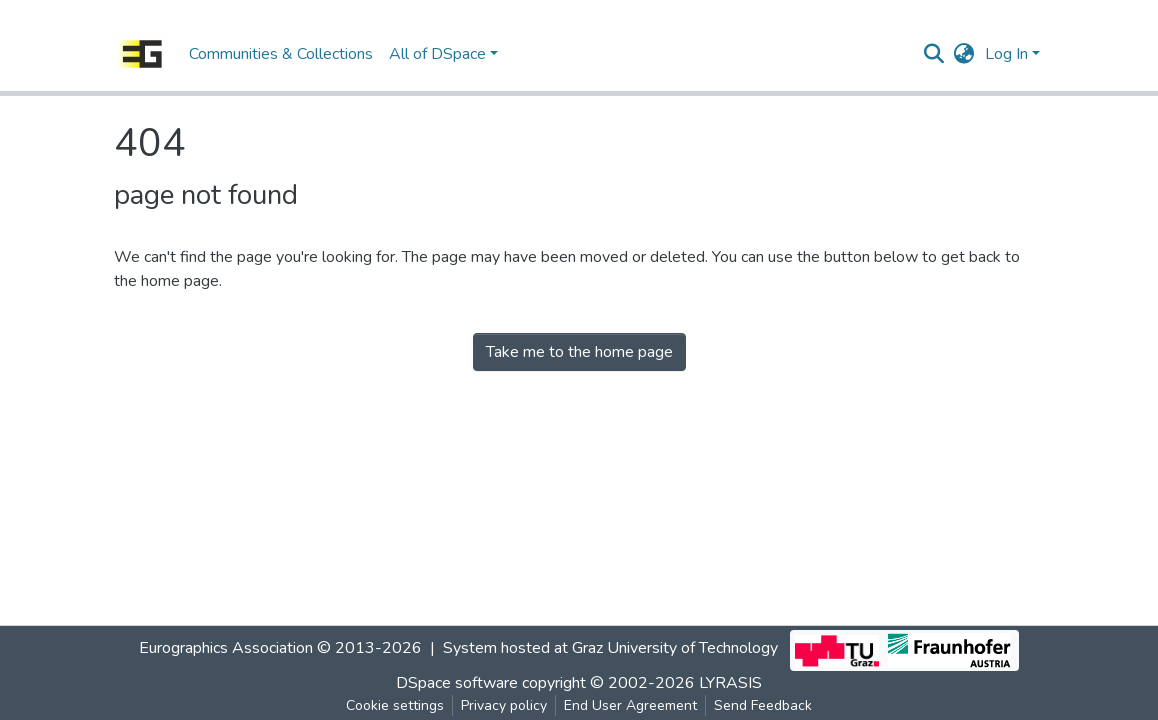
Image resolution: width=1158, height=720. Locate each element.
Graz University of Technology (675, 648)
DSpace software (457, 683)
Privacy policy (504, 705)
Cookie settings (395, 705)
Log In (1006, 54)
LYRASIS (730, 683)
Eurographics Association (226, 648)
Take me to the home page (579, 352)
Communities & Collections (281, 54)
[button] (964, 54)
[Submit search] (934, 54)
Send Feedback (763, 705)
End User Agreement (630, 705)
